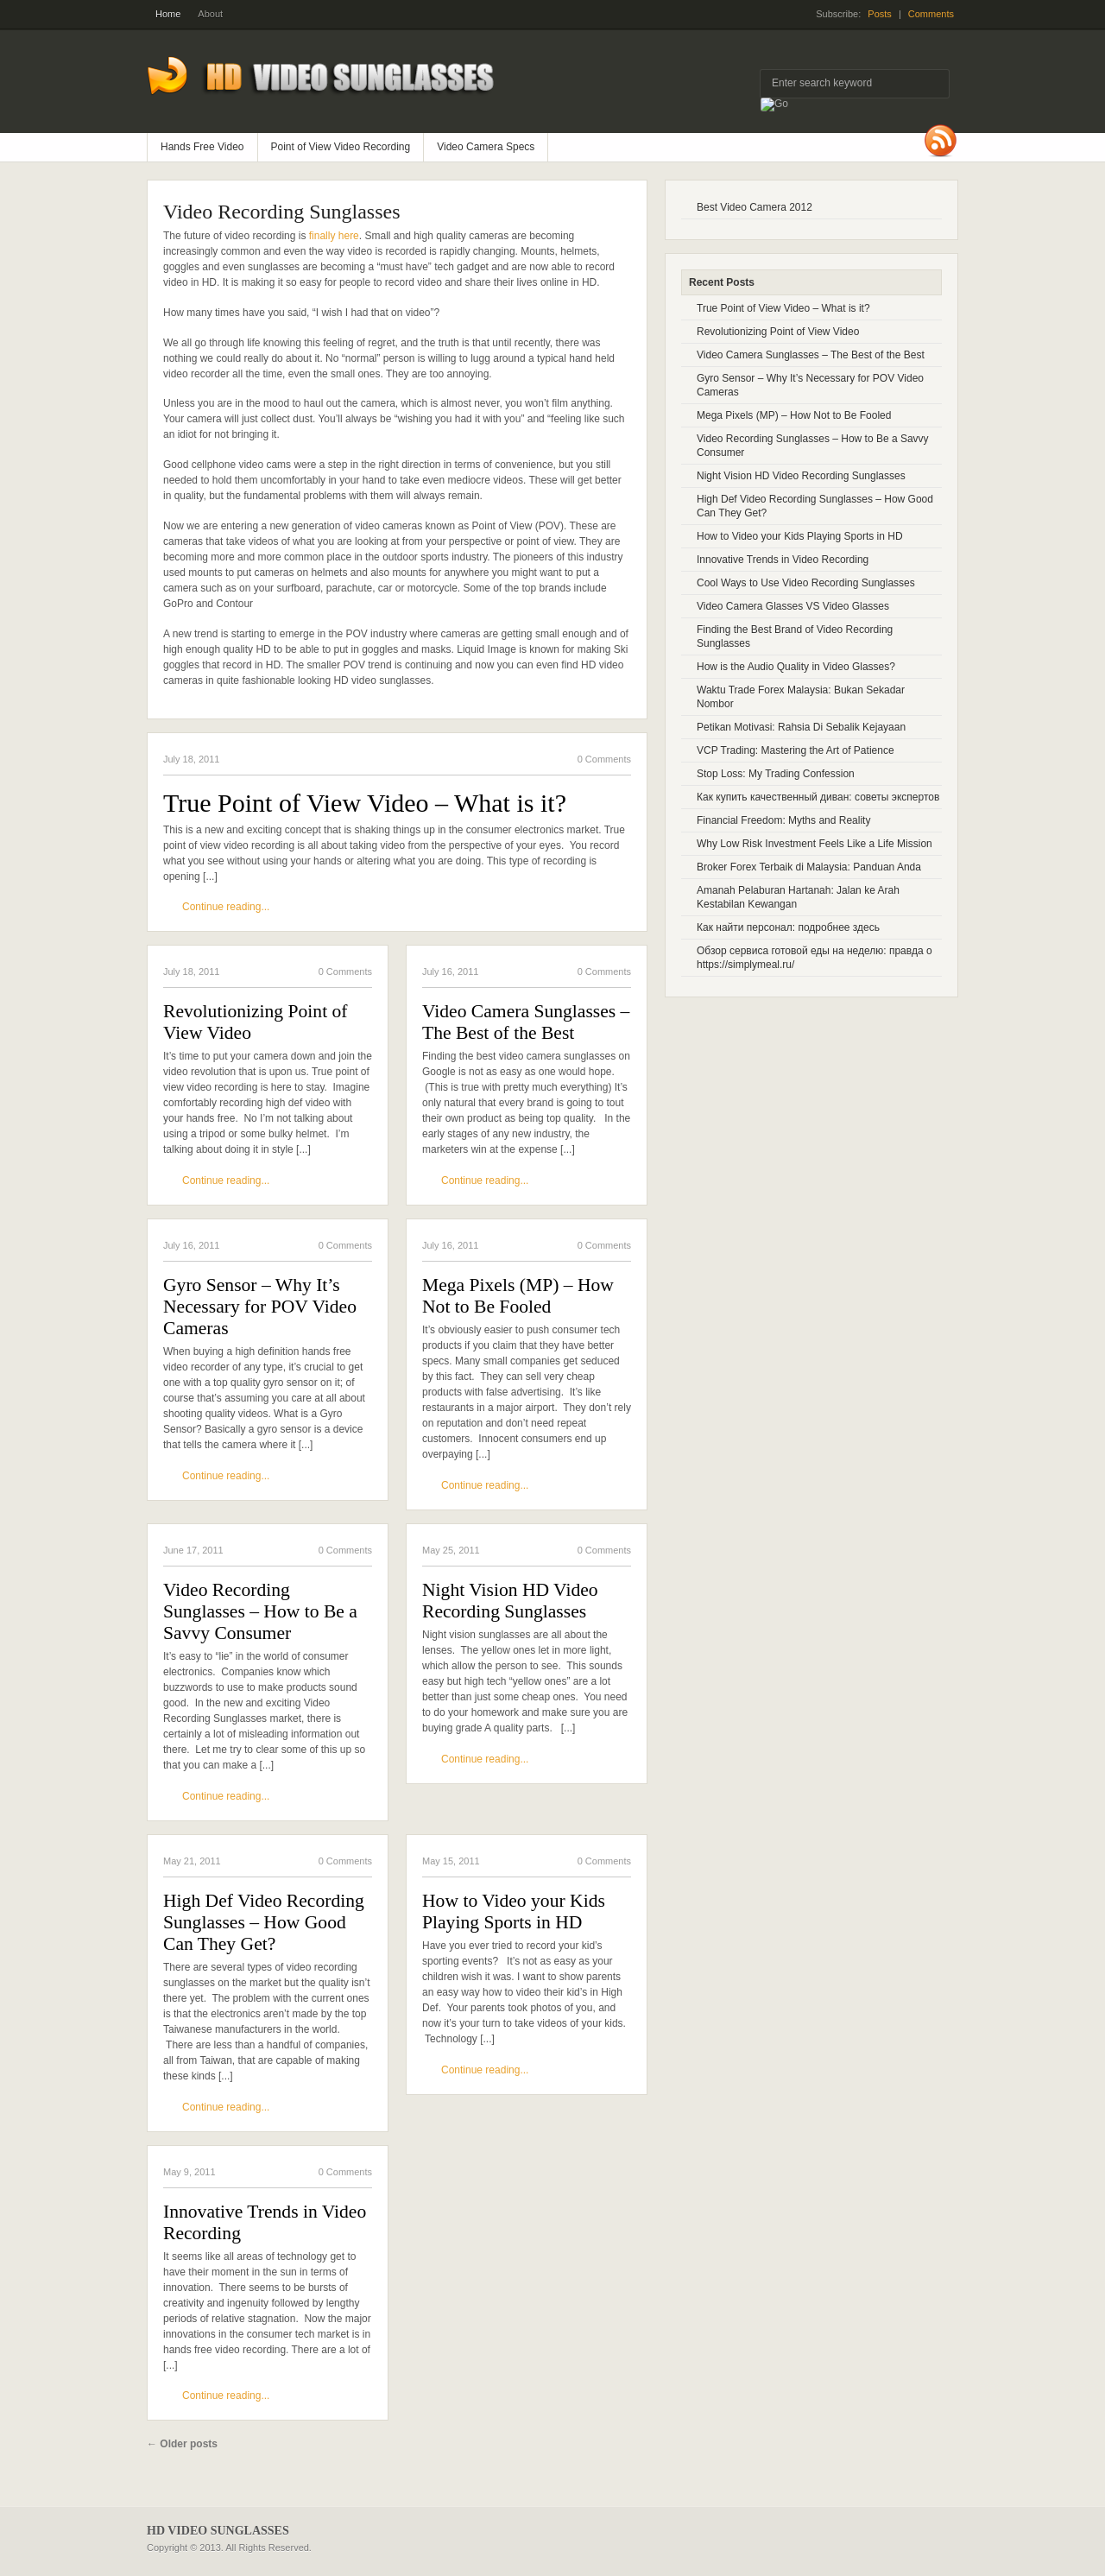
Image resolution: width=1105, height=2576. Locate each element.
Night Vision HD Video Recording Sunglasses (510, 1600)
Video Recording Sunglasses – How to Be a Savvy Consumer (260, 1611)
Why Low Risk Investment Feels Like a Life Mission (814, 844)
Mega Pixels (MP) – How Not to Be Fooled (518, 1296)
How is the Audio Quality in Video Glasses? (796, 667)
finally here (334, 236)
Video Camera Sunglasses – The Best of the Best (525, 1022)
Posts (880, 14)
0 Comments (604, 759)
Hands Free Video (202, 147)
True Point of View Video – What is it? (364, 802)
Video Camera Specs (485, 147)
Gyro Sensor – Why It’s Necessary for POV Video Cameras (260, 1307)
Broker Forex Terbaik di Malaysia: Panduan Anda (809, 867)
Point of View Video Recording (341, 147)
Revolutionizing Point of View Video (255, 1022)
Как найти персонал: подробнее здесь (788, 927)
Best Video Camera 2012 (754, 207)
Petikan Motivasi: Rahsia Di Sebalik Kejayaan (801, 727)
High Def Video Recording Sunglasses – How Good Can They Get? (263, 1922)
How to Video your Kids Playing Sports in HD (513, 1911)
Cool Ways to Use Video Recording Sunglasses (806, 583)
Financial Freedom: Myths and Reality (783, 820)
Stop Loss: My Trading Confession (776, 774)
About (210, 14)
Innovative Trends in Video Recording (264, 2222)
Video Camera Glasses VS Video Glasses (793, 606)
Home (167, 14)
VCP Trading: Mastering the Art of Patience (795, 750)
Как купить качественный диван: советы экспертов (818, 797)
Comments (931, 14)
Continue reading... (225, 907)
